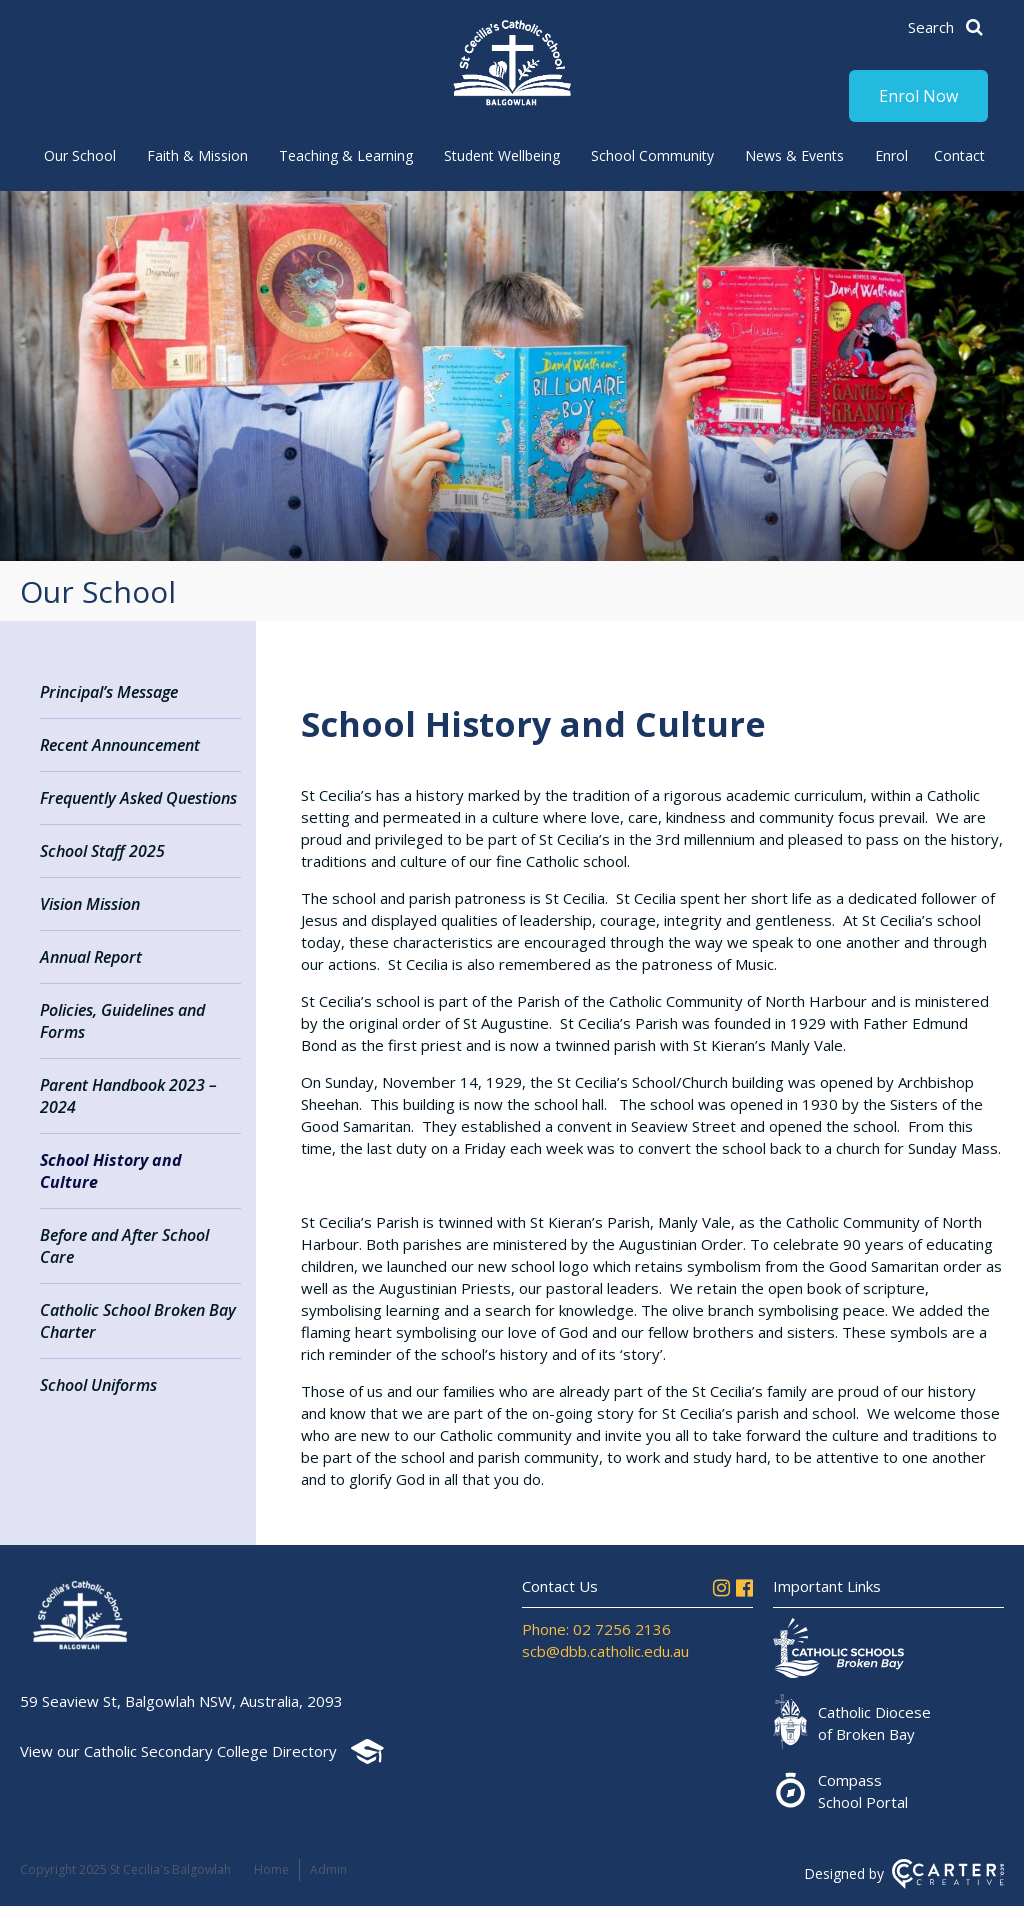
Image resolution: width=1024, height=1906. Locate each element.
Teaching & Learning (346, 155)
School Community (652, 155)
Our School (80, 155)
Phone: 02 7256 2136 (596, 1629)
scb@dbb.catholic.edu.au (605, 1651)
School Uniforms (98, 1385)
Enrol (891, 155)
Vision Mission (90, 904)
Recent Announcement (120, 745)
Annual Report (91, 957)
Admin (328, 1869)
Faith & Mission (197, 155)
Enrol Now (918, 96)
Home (271, 1869)
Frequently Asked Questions (138, 798)
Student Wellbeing (502, 155)
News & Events (794, 155)
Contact (959, 155)
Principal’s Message (109, 692)
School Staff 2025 (102, 851)
